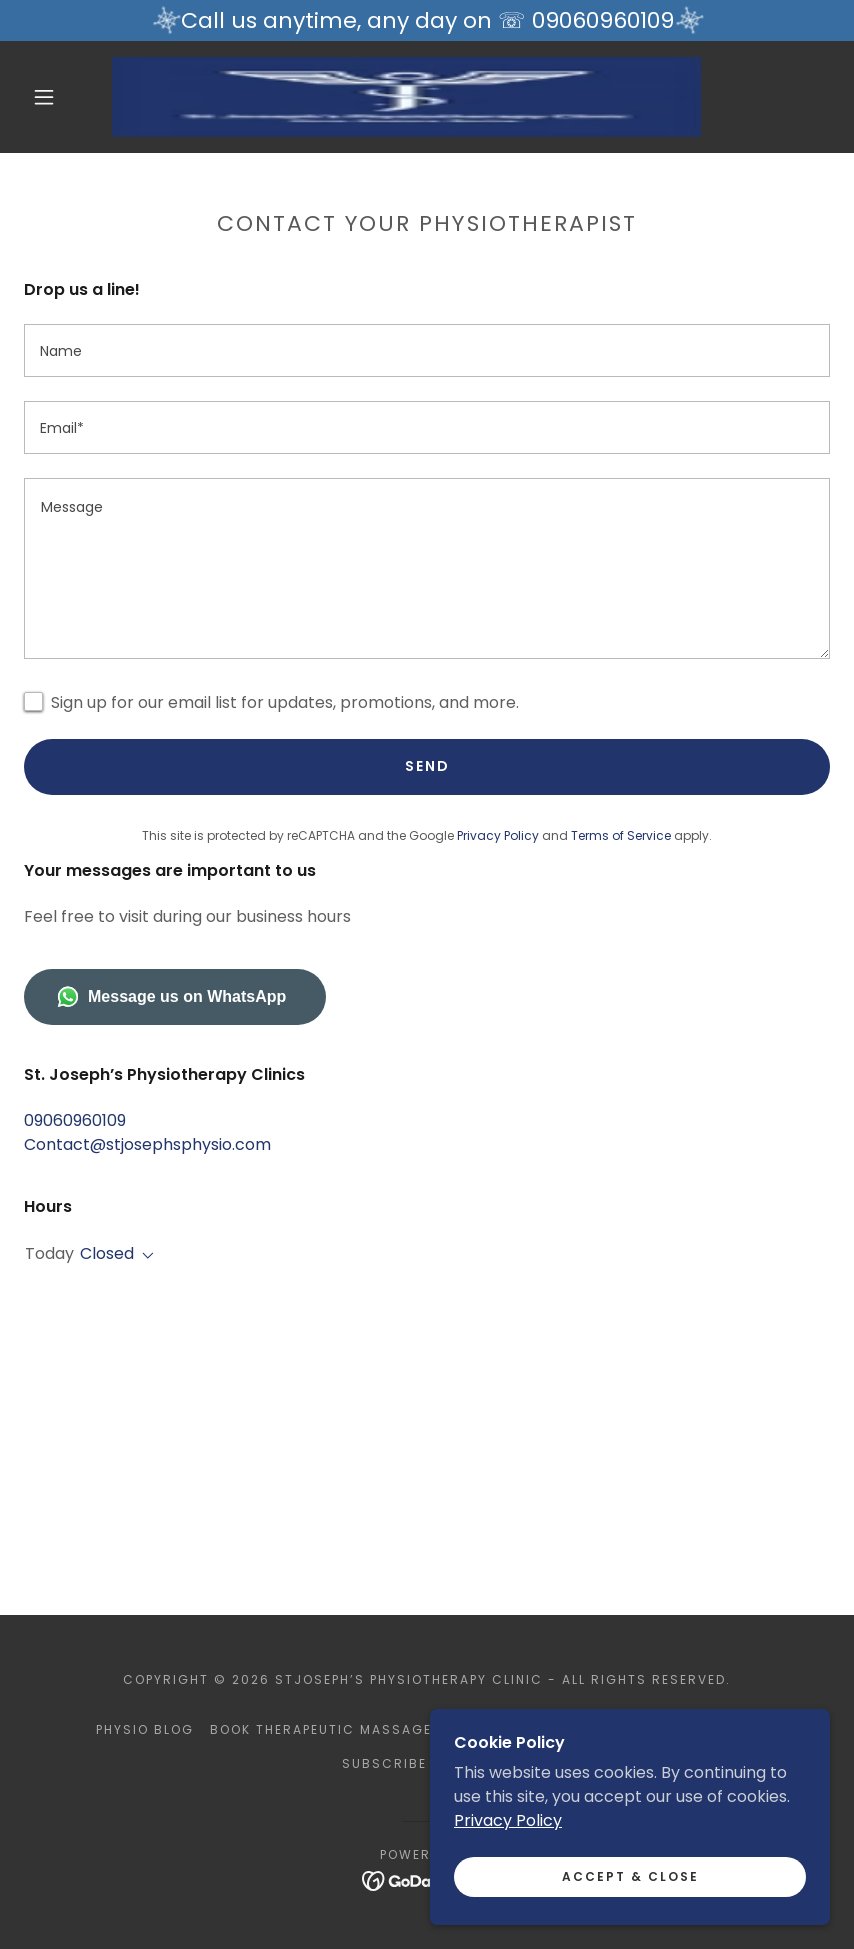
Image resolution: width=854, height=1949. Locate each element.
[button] (44, 97)
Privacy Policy (508, 1820)
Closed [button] (107, 1253)
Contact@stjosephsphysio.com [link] (147, 1144)
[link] (406, 97)
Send (427, 766)
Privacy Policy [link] (498, 835)
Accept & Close (630, 1876)
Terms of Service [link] (621, 835)
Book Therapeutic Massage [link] (321, 1729)
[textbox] (427, 350)
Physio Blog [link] (145, 1729)
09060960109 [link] (75, 1120)
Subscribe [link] (384, 1763)
